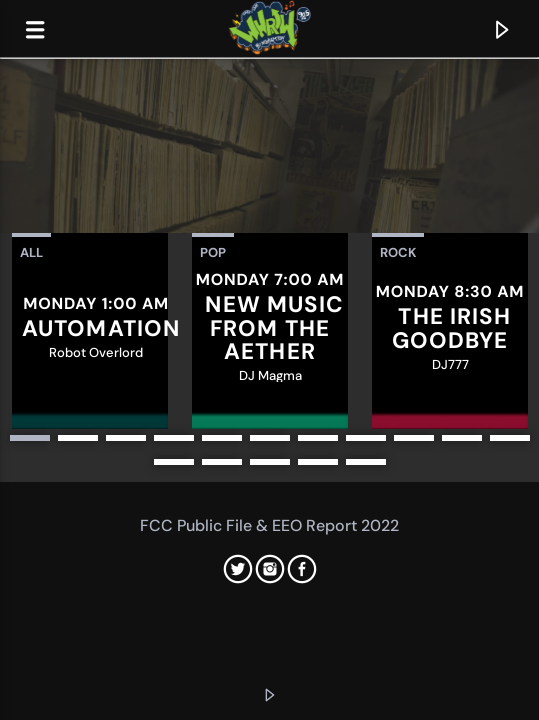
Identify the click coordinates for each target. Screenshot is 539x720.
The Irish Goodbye (452, 328)
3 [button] (126, 438)
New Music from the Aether (274, 328)
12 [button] (174, 462)
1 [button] (30, 438)
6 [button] (270, 438)
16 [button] (366, 462)
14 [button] (270, 462)
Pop (213, 252)
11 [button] (510, 438)
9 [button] (414, 438)
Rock (398, 252)
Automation (101, 328)
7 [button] (318, 438)
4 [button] (174, 438)
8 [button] (366, 438)
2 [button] (78, 438)
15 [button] (318, 462)
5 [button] (222, 438)
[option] (90, 331)
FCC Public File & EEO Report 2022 (269, 525)
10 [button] (462, 438)
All (31, 252)
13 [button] (222, 462)
